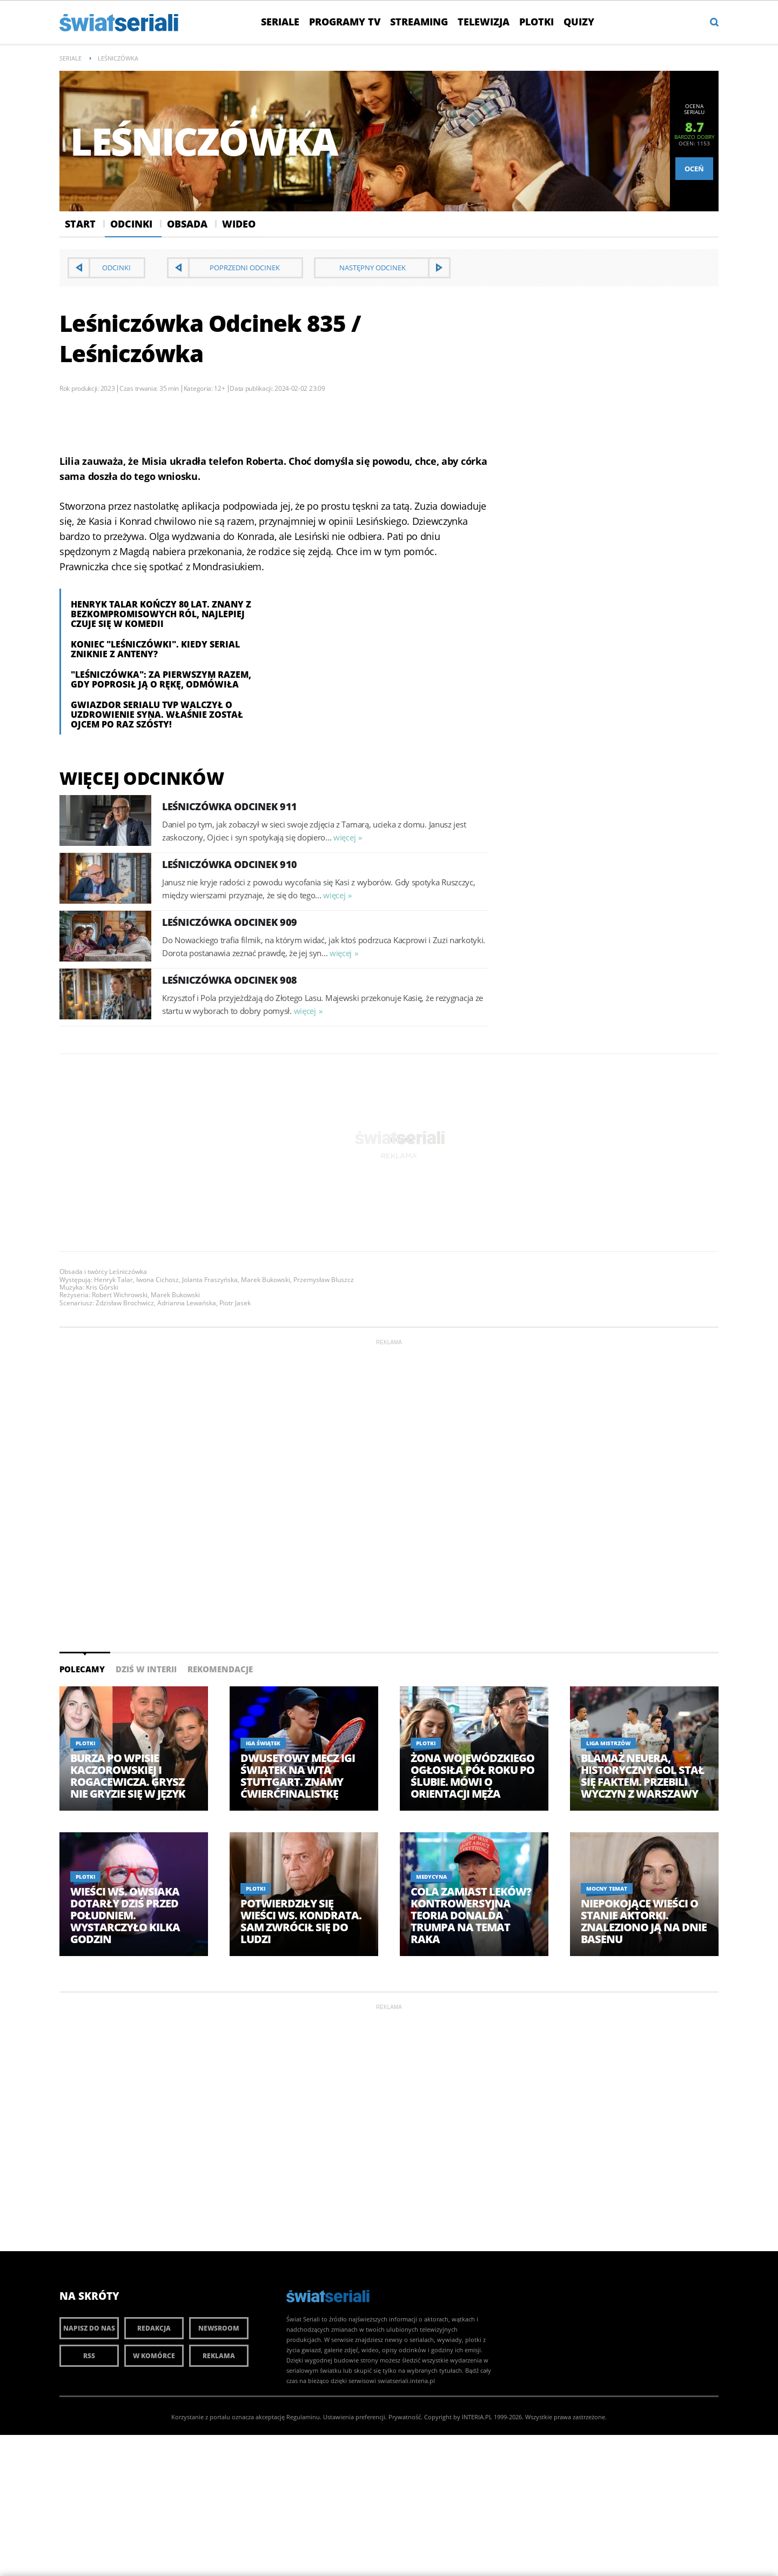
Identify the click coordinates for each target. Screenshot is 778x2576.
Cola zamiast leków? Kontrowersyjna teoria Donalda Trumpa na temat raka (471, 1915)
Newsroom (218, 2328)
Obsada (187, 223)
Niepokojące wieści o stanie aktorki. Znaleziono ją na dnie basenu (644, 1921)
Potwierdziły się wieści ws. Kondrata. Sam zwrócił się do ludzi (300, 1921)
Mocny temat (606, 1888)
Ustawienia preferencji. (355, 2417)
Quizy (579, 21)
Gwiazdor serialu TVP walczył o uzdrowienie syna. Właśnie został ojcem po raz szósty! (157, 714)
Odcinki (131, 223)
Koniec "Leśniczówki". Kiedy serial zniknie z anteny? (155, 649)
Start (80, 223)
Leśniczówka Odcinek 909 (229, 922)
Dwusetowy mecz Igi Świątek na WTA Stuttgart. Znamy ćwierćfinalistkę (297, 1776)
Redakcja (154, 2328)
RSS (89, 2355)
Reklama (219, 2355)
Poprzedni (245, 267)
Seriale (280, 21)
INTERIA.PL (477, 2417)
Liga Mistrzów (608, 1743)
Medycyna (431, 1876)
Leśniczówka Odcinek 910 (229, 864)
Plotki (536, 21)
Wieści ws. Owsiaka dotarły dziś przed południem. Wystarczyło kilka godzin (125, 1915)
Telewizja (483, 21)
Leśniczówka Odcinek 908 (229, 979)
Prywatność (404, 2417)
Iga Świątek (263, 1743)
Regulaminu (303, 2417)
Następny (372, 267)
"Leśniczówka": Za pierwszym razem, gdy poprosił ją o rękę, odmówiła (161, 679)
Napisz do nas (89, 2328)
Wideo (239, 223)
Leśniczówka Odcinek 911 (229, 806)
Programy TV (344, 21)
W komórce (154, 2355)
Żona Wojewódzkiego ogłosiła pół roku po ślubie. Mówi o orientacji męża (472, 1776)
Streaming (419, 21)
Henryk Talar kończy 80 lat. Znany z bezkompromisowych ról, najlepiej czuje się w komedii (161, 614)
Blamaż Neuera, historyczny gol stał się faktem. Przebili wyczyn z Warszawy (642, 1776)
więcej (344, 837)
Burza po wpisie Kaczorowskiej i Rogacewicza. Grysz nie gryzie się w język (127, 1776)
